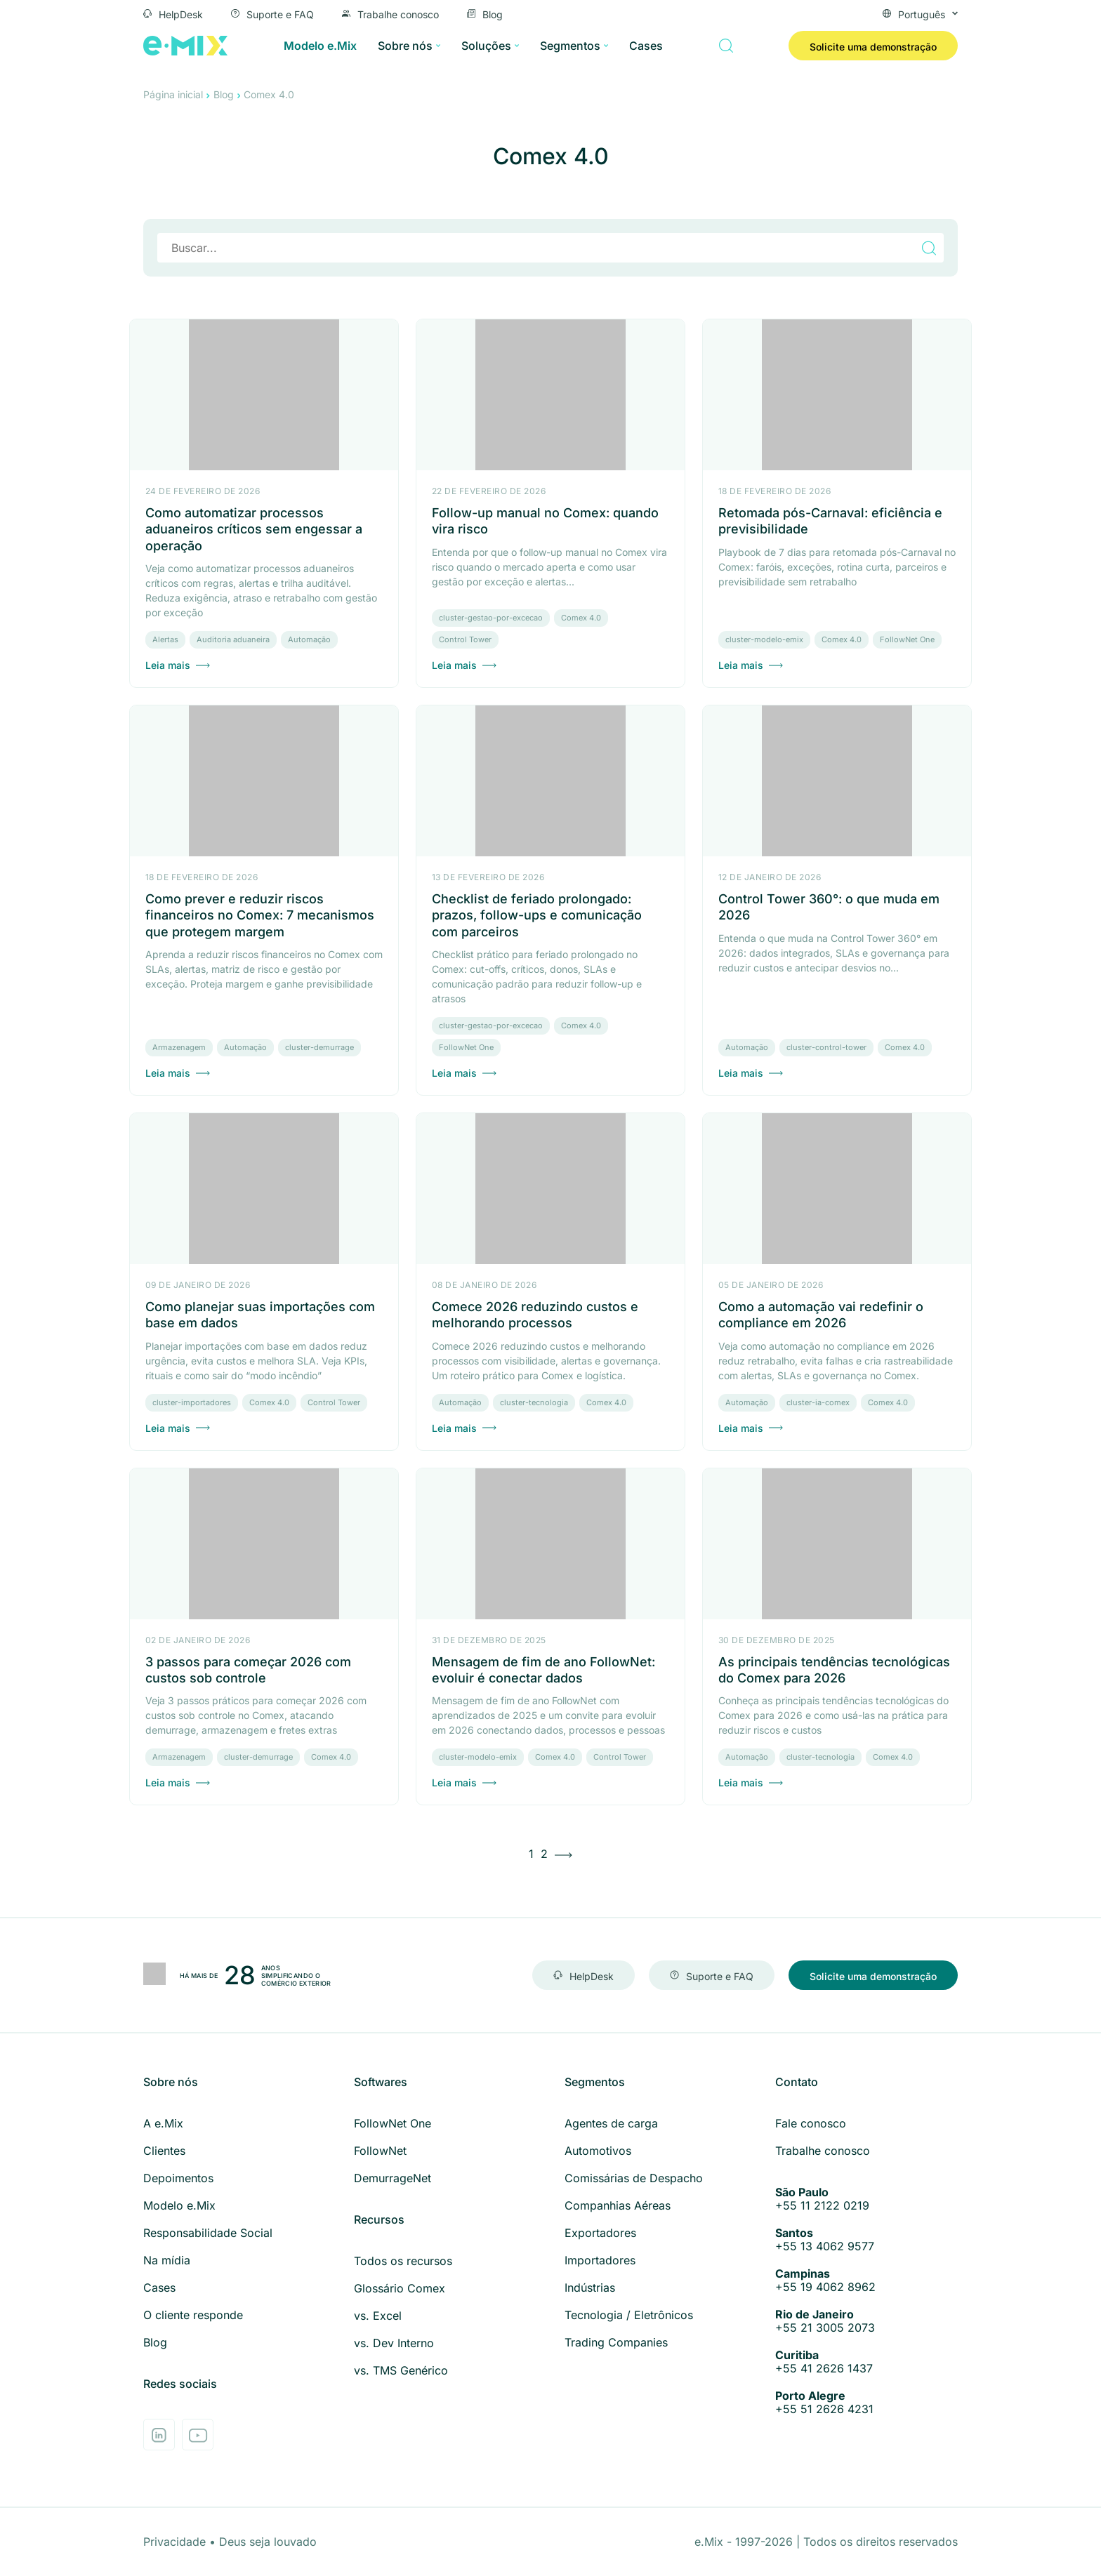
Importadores (600, 2260)
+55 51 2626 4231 (866, 2402)
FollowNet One (392, 2123)
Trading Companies (616, 2342)
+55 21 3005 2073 (866, 2321)
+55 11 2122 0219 (866, 2199)
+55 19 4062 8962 (866, 2280)
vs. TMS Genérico (401, 2370)
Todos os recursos (403, 2261)
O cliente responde (193, 2315)
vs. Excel (378, 2316)
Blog (485, 13)
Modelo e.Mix (320, 46)
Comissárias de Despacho (634, 2178)
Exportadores (600, 2233)
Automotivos (598, 2151)
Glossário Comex (399, 2288)
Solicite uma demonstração (873, 47)
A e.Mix (163, 2123)
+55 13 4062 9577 (866, 2239)
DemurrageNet (392, 2178)
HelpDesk (173, 13)
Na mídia (166, 2260)
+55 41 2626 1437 (866, 2362)
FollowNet (380, 2151)
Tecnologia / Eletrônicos (629, 2315)
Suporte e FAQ (272, 13)
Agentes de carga (611, 2123)
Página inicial (173, 94)
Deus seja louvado (268, 2542)
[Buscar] (725, 46)
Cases (646, 46)
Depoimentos (178, 2178)
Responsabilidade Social (207, 2233)
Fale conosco (810, 2123)
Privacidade (176, 2542)
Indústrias (590, 2287)
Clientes (164, 2151)
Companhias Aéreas (618, 2205)
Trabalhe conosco (390, 13)
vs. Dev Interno (394, 2343)
